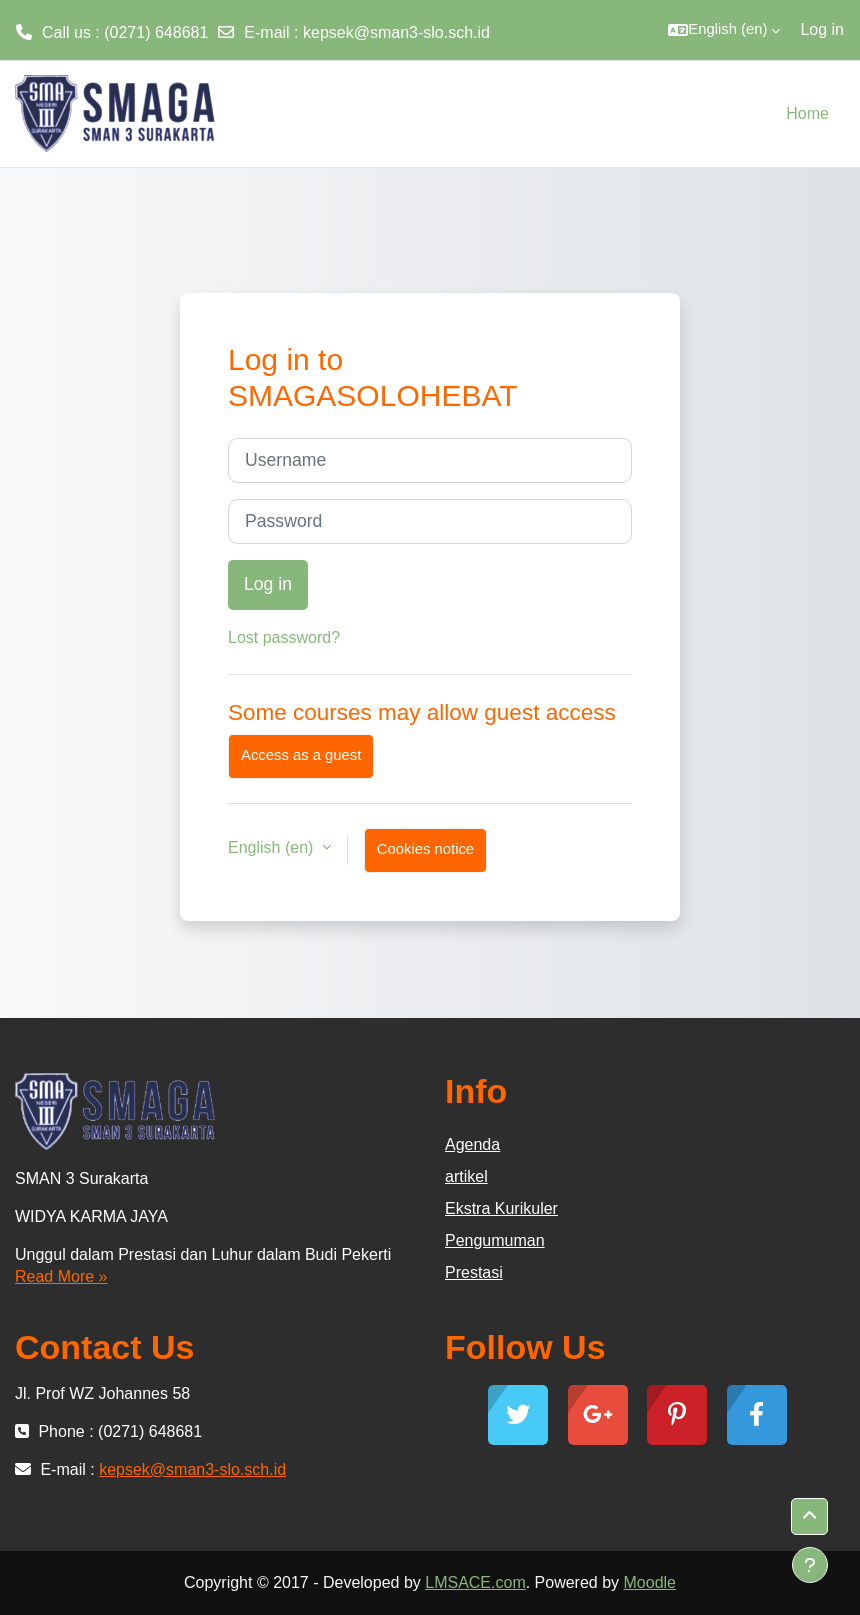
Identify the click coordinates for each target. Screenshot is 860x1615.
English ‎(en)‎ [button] (273, 847)
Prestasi (474, 1272)
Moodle (650, 1582)
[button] (724, 30)
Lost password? (284, 637)
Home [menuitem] (807, 113)
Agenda (472, 1144)
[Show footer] (810, 1565)
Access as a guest (301, 755)
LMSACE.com (475, 1582)
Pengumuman (495, 1240)
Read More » (61, 1276)
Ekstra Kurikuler (501, 1208)
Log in (822, 29)
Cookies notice (425, 849)
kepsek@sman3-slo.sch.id (396, 32)
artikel (466, 1176)
